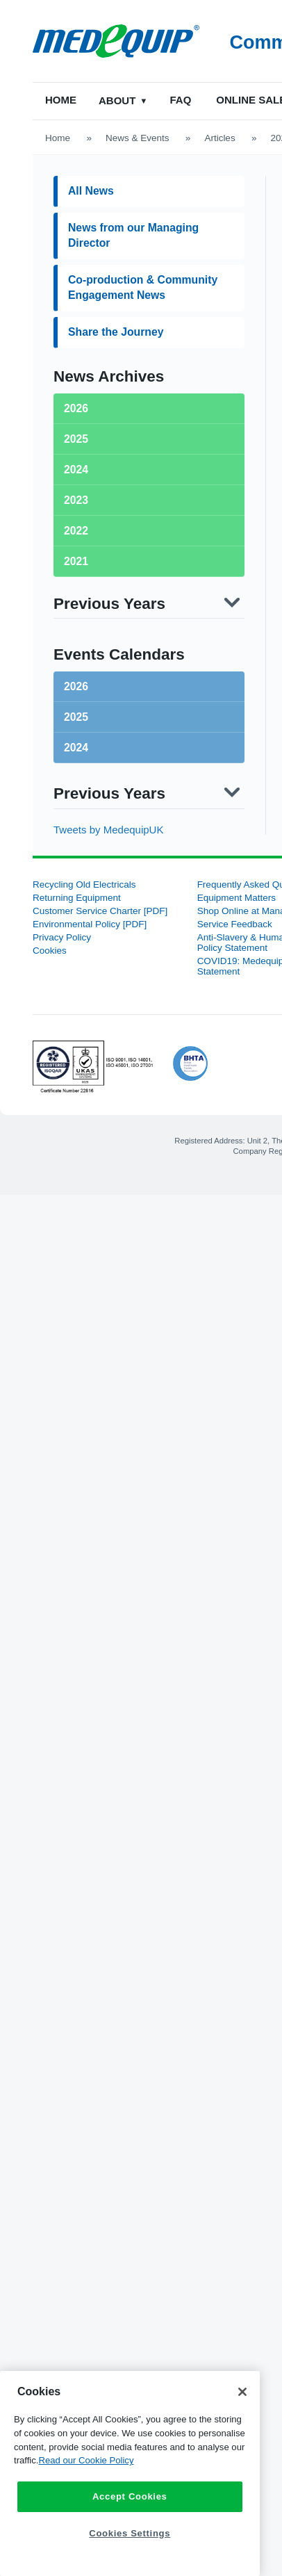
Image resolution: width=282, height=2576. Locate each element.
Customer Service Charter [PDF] (100, 911)
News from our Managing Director (133, 235)
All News (91, 191)
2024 (76, 747)
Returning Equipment (77, 897)
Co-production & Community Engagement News (142, 287)
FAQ (181, 100)
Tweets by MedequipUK (108, 829)
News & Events (137, 138)
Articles (219, 138)
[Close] (242, 2392)
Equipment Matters (236, 897)
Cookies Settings (129, 2533)
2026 (76, 686)
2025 (76, 717)
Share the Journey (115, 332)
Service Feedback (234, 924)
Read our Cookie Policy (85, 2460)
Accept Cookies (129, 2496)
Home (60, 100)
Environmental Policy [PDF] (90, 924)
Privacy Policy (62, 937)
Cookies (50, 950)
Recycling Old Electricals (84, 884)
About (117, 100)
